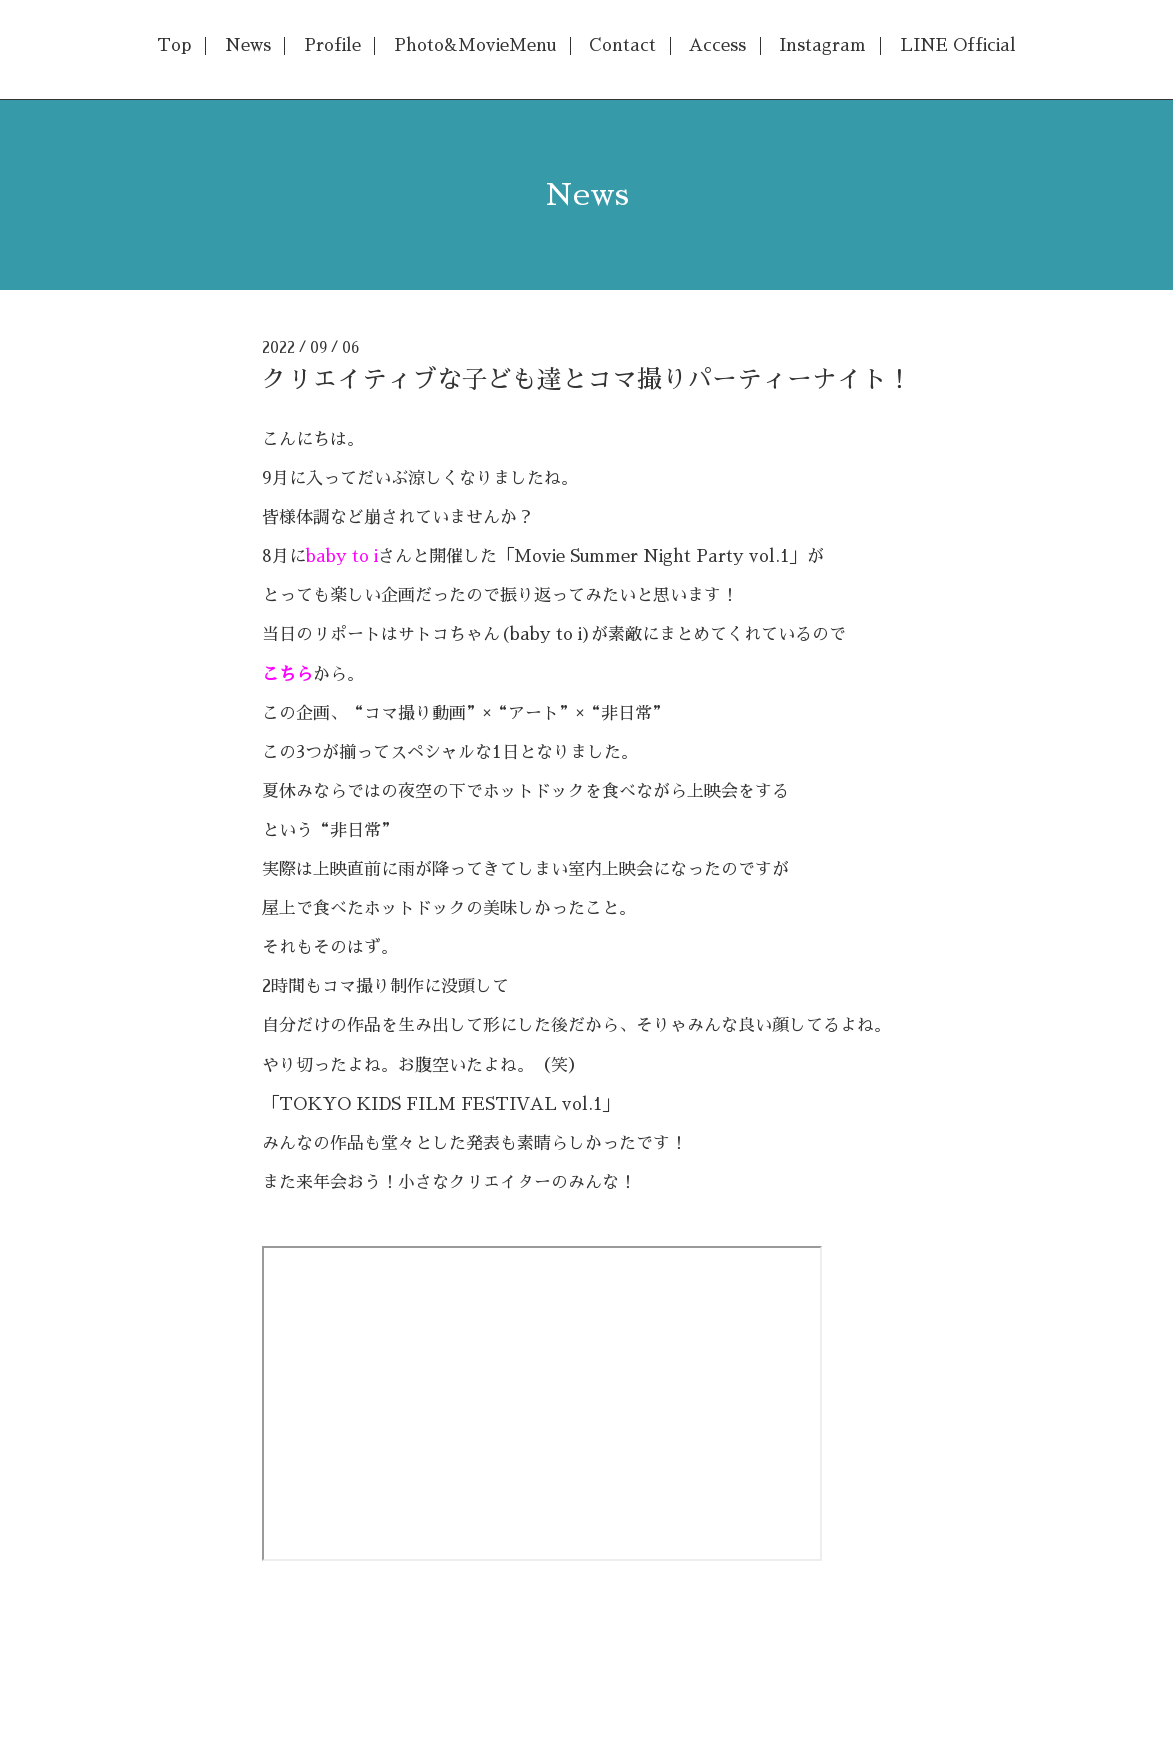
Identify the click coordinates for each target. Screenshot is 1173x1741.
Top (174, 45)
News (248, 45)
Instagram (822, 45)
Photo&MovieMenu (475, 45)
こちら (287, 674)
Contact (622, 45)
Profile (332, 45)
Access (717, 45)
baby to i (342, 556)
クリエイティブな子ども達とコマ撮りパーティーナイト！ (587, 379)
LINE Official (958, 45)
